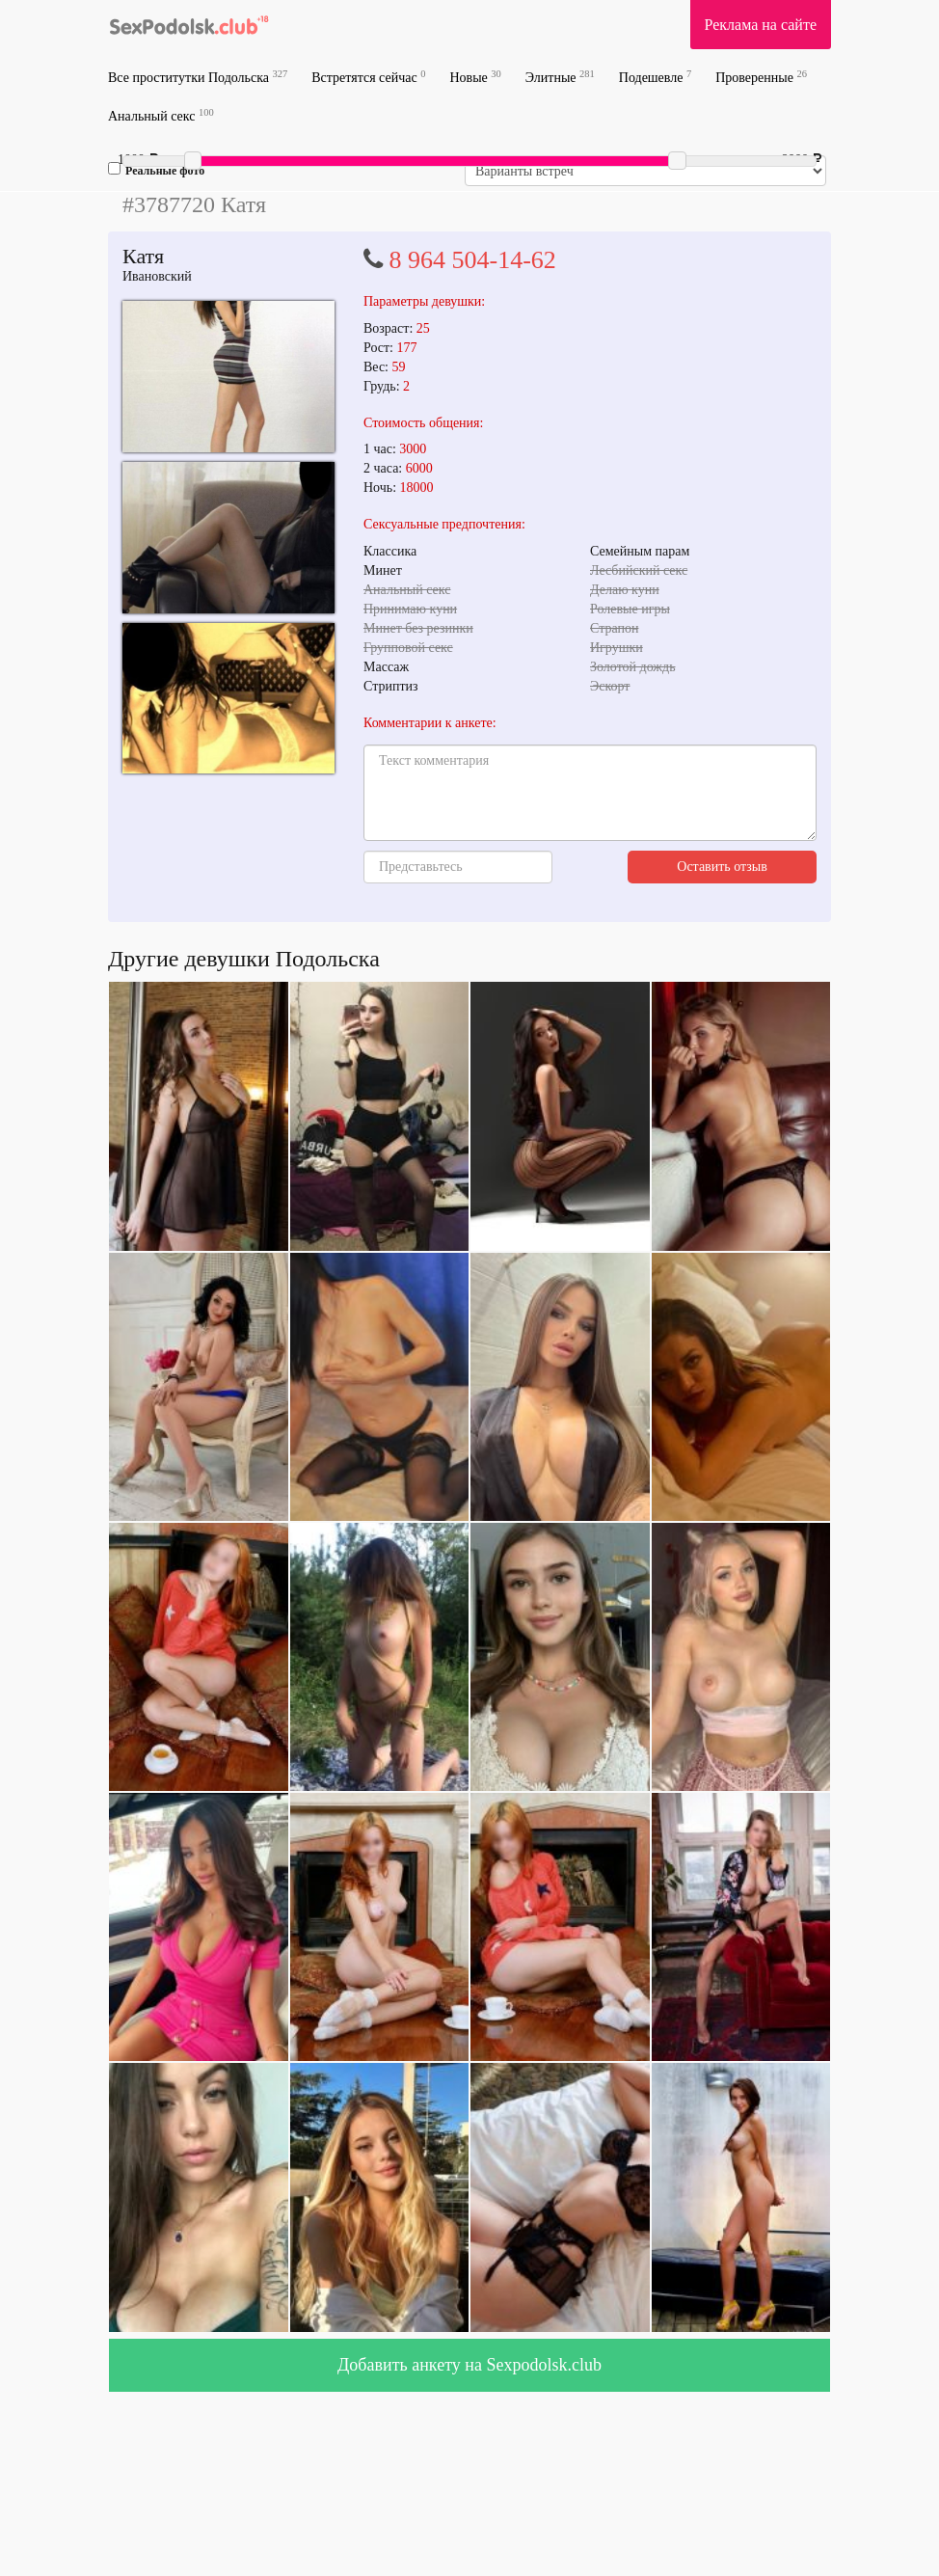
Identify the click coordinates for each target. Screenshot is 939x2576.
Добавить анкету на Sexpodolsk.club (469, 2364)
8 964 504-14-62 (472, 260)
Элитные (560, 76)
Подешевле (655, 76)
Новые (474, 76)
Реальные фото (156, 169)
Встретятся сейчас (368, 76)
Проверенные (761, 76)
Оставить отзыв (722, 866)
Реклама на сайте (761, 24)
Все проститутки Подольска (197, 76)
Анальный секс (161, 115)
